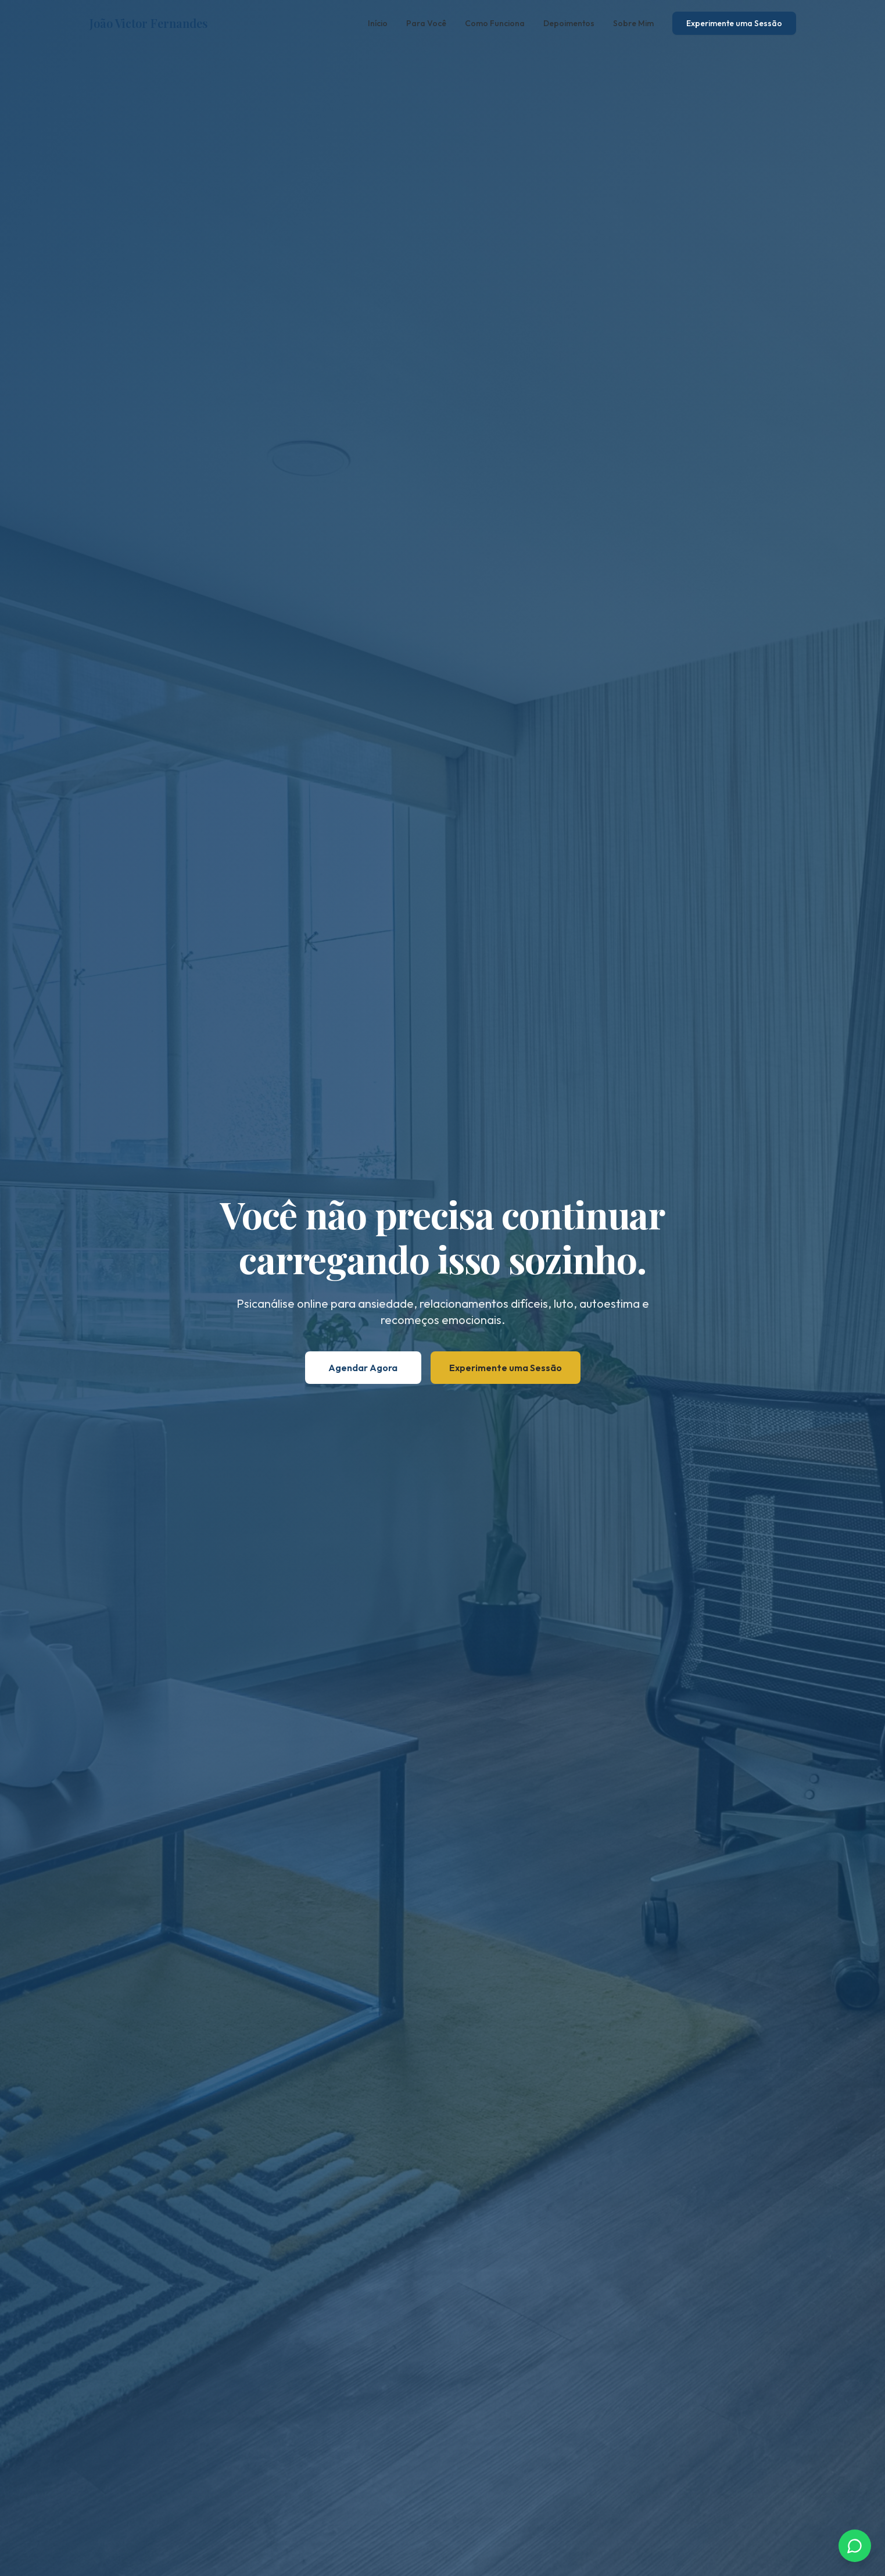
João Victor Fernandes (148, 23)
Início (378, 23)
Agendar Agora (362, 1367)
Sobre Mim (633, 23)
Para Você (426, 23)
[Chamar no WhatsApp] (855, 2546)
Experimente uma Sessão (734, 23)
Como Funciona (495, 23)
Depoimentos (568, 23)
